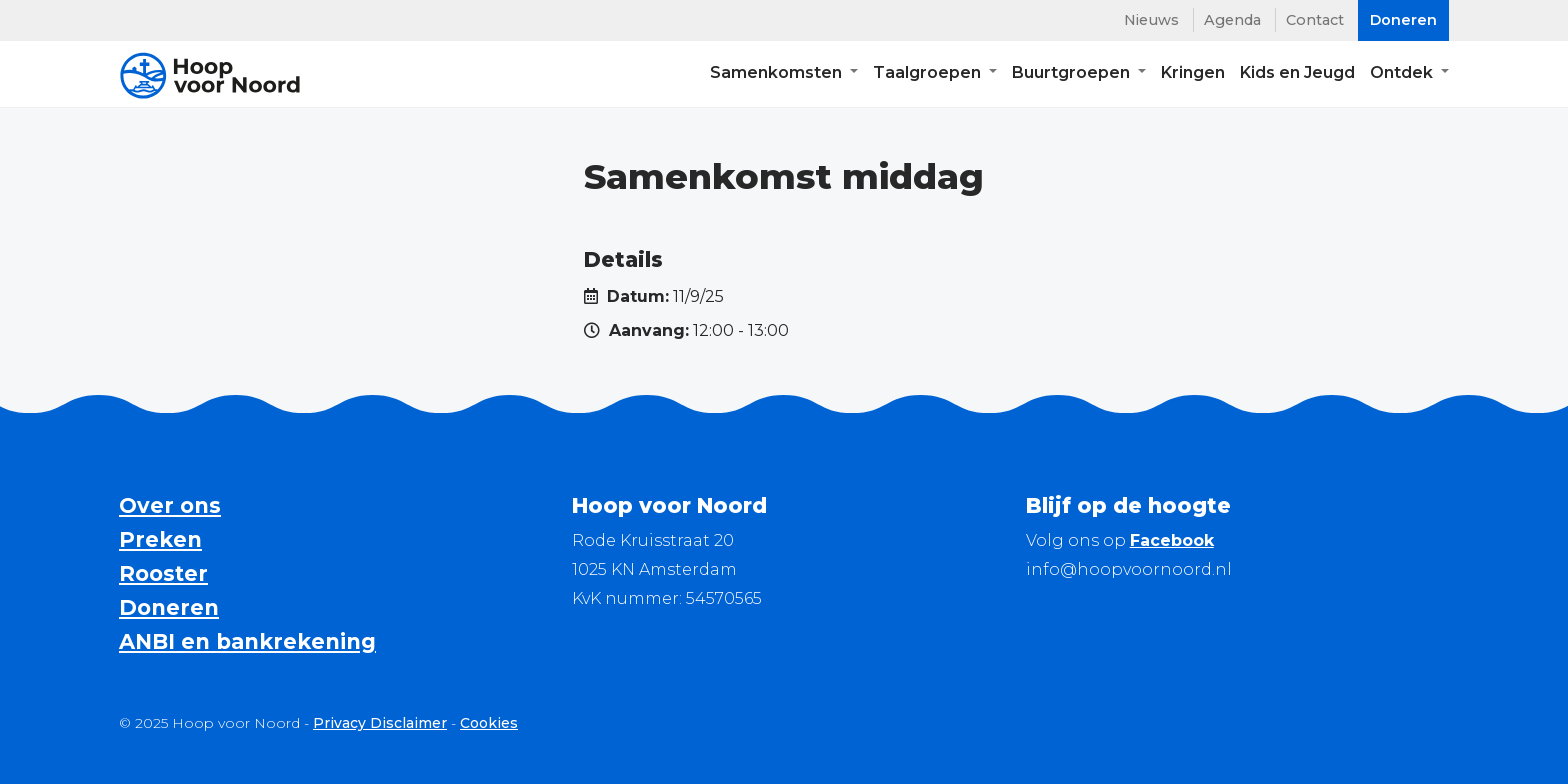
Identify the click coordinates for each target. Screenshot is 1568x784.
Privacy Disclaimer (380, 723)
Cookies (489, 723)
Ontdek (1403, 75)
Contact (1315, 20)
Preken (160, 539)
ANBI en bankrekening (247, 641)
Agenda (1232, 20)
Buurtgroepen (1073, 75)
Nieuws (1151, 20)
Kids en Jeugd (1297, 75)
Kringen (1193, 75)
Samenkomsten (778, 75)
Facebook (1172, 540)
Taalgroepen (929, 75)
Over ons (170, 505)
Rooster (163, 573)
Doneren (169, 607)
